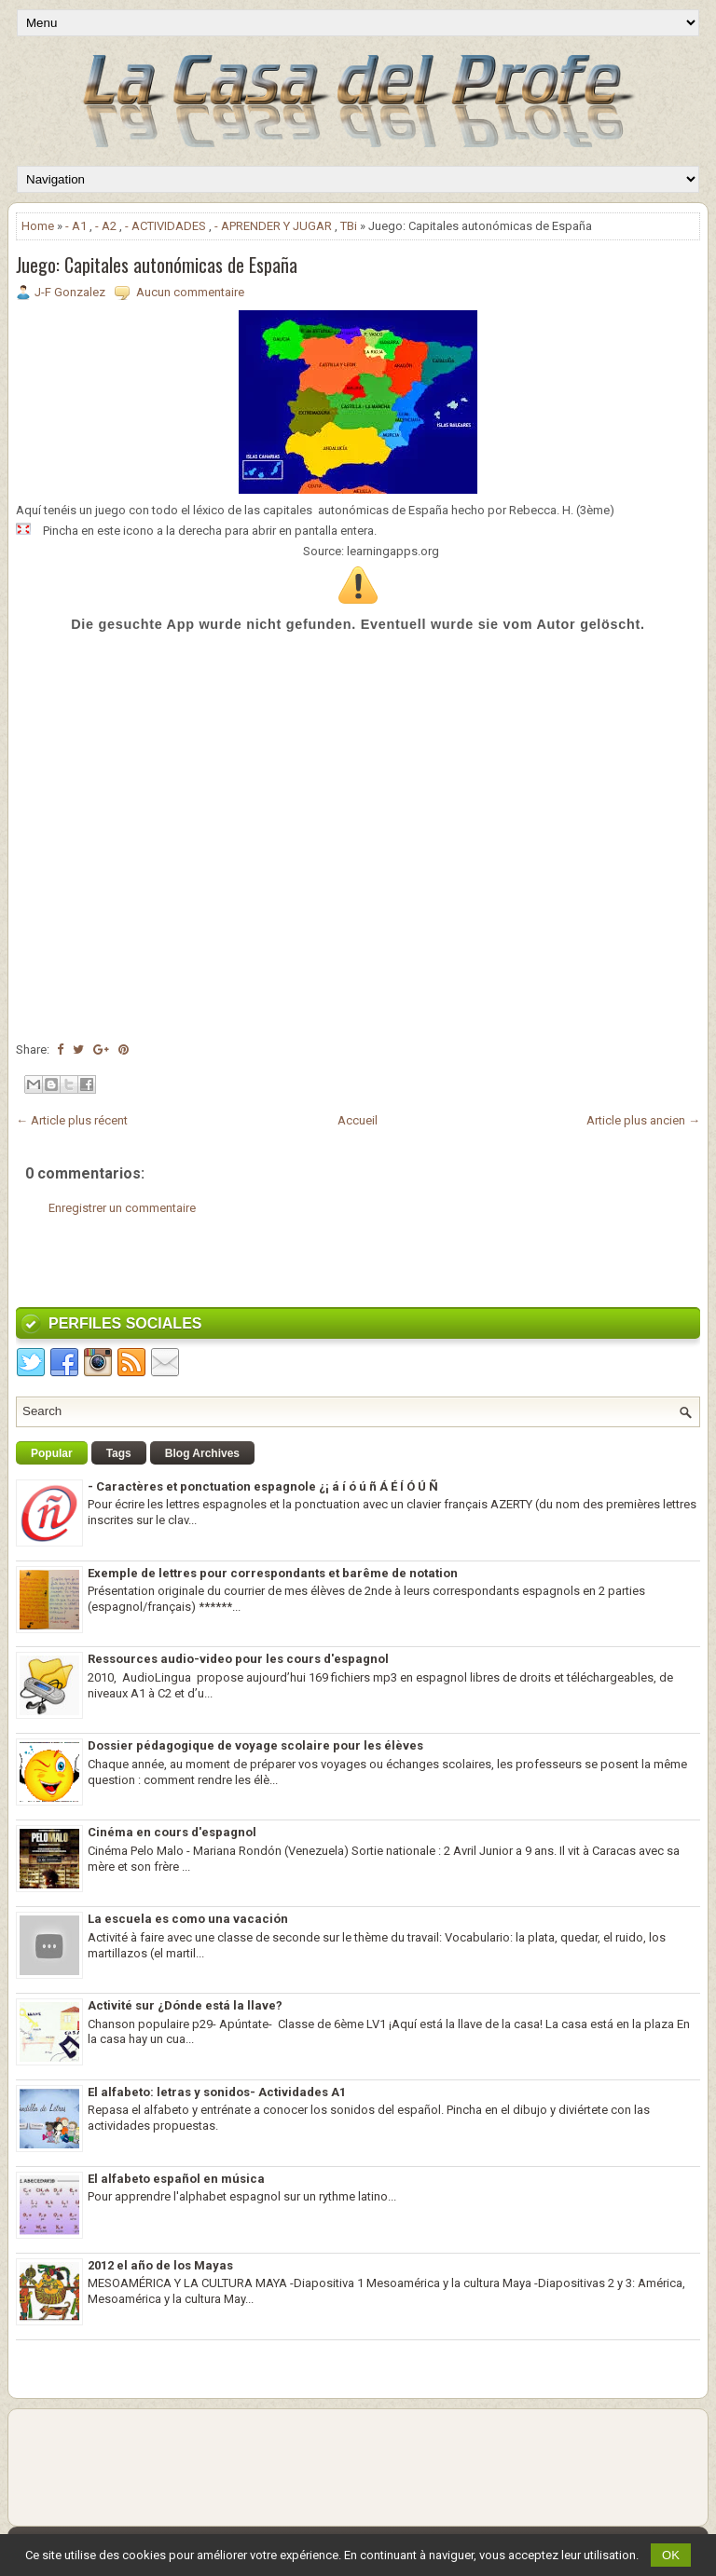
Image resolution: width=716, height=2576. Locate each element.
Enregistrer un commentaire (122, 1208)
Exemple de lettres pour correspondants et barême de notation (273, 1573)
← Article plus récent (72, 1120)
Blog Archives (202, 1453)
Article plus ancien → (643, 1120)
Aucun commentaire (190, 292)
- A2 (106, 226)
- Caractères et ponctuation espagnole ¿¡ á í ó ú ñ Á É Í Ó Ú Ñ (263, 1486)
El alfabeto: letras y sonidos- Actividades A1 (217, 2092)
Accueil (357, 1120)
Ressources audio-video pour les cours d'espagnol (238, 1659)
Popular (52, 1453)
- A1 (76, 226)
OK (671, 2555)
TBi (348, 226)
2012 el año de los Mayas (160, 2265)
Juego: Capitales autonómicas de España (156, 264)
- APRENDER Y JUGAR (273, 226)
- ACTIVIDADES (165, 226)
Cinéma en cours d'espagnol (172, 1832)
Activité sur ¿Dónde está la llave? (185, 2005)
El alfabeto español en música (176, 2179)
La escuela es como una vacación (188, 1919)
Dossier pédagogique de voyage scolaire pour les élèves (255, 1745)
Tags (118, 1453)
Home (37, 226)
